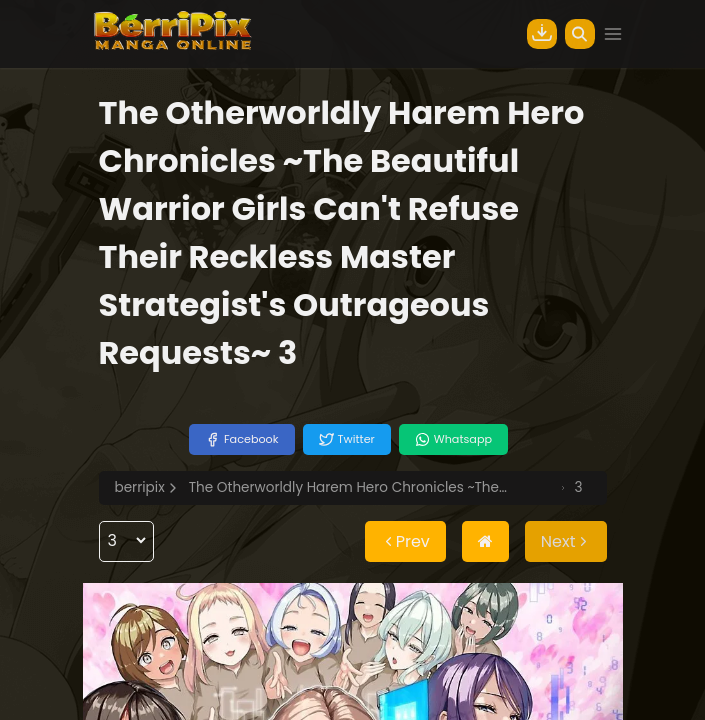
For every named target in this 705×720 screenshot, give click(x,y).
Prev (405, 541)
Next (566, 541)
